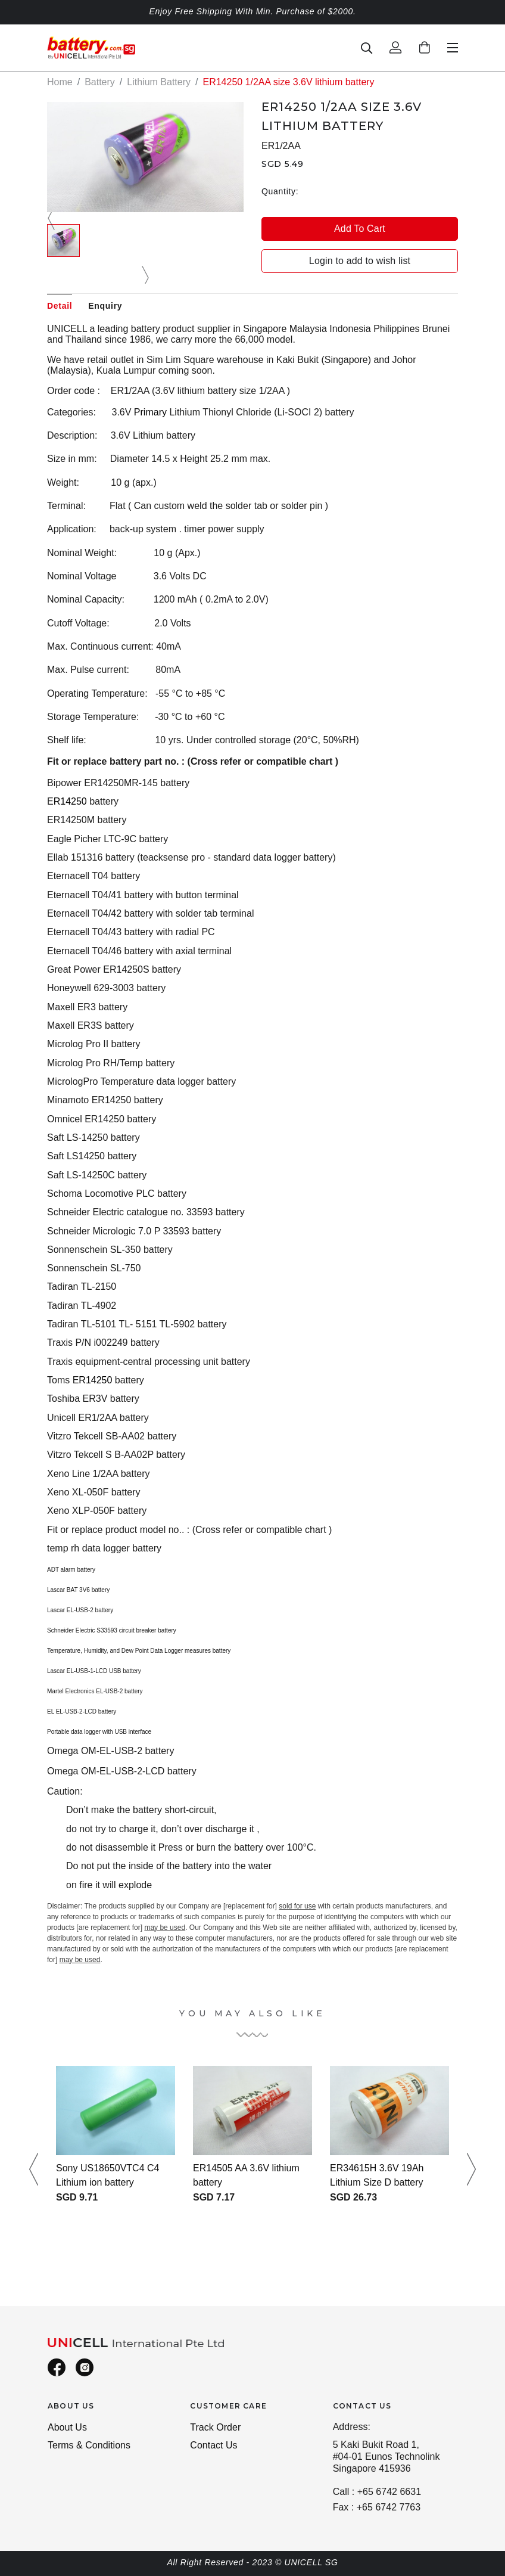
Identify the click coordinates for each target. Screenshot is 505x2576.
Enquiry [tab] (105, 306)
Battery (100, 82)
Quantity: (279, 191)
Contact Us (213, 2445)
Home (60, 82)
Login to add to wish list (359, 261)
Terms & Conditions (89, 2445)
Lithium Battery (159, 82)
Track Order (215, 2427)
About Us (67, 2427)
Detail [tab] (59, 306)
